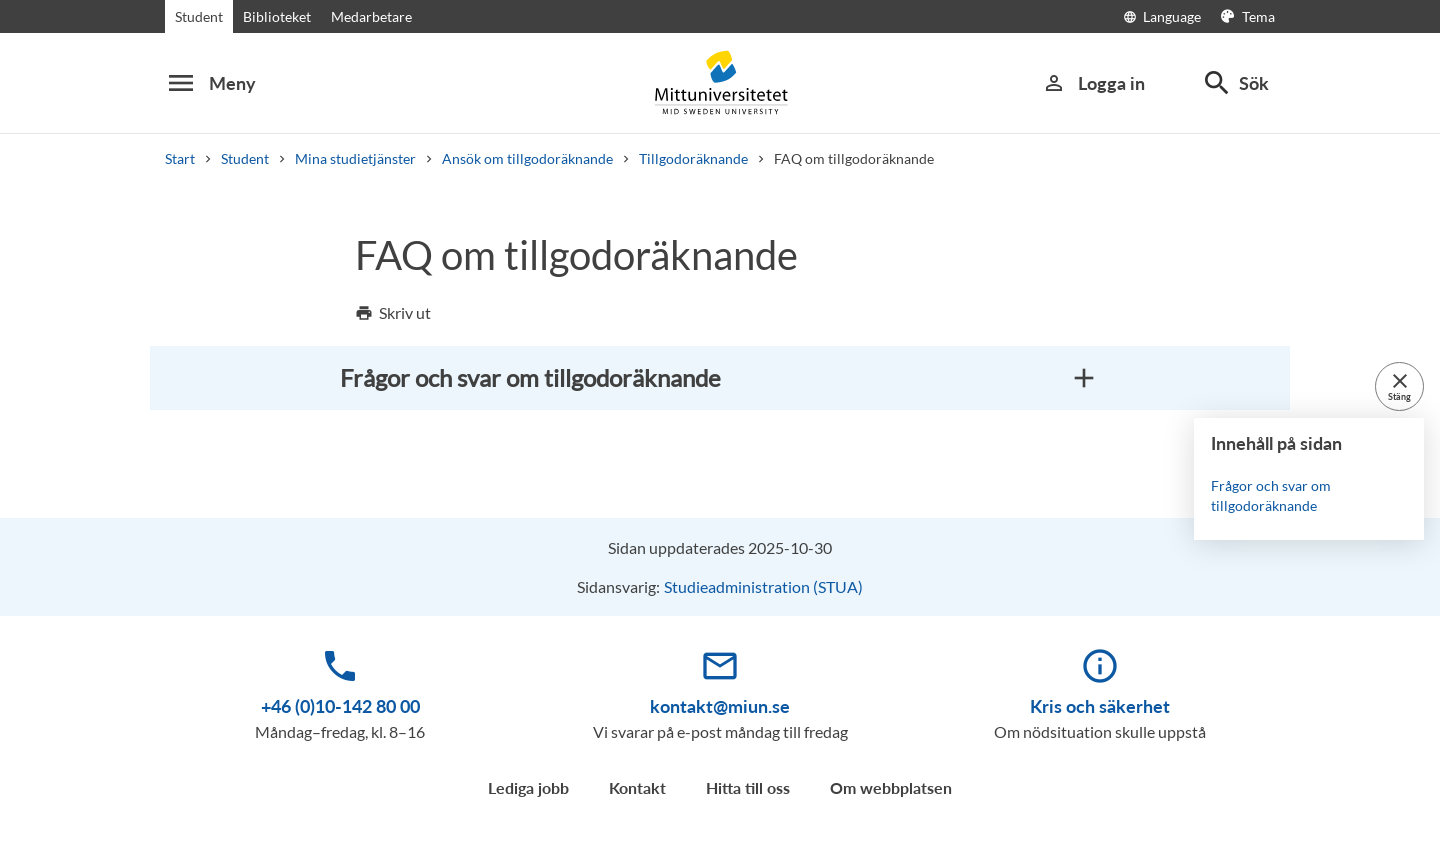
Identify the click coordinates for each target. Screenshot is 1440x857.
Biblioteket (277, 16)
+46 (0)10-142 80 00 (340, 706)
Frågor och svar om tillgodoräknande (1271, 495)
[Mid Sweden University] (720, 82)
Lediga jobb (528, 787)
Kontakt (637, 787)
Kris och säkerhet (1100, 706)
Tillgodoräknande (693, 158)
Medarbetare (371, 16)
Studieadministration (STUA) (763, 586)
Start (180, 158)
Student (199, 16)
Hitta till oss (748, 787)
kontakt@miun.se (720, 706)
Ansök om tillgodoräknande (527, 158)
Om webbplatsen (891, 787)
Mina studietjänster (355, 158)
